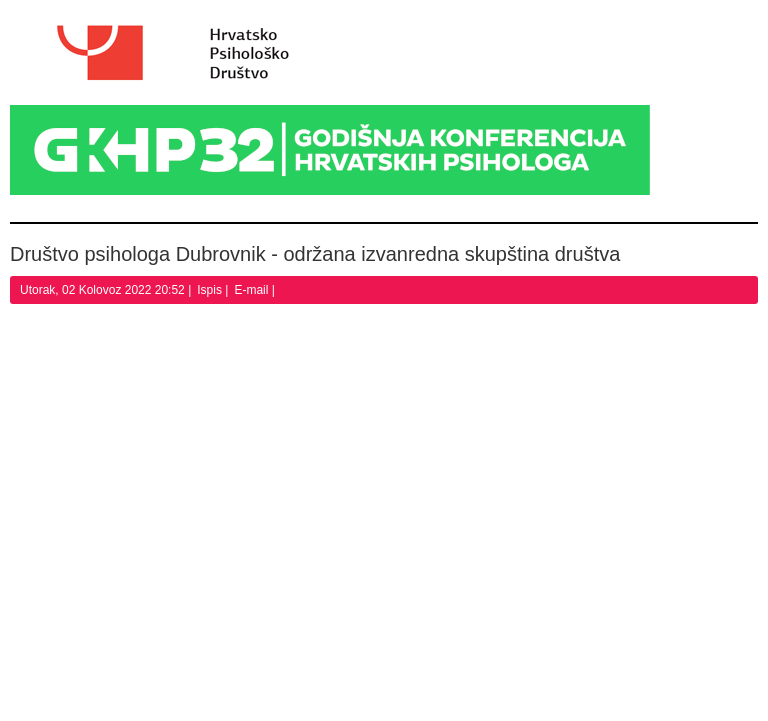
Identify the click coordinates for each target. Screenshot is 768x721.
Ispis (211, 290)
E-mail (252, 290)
